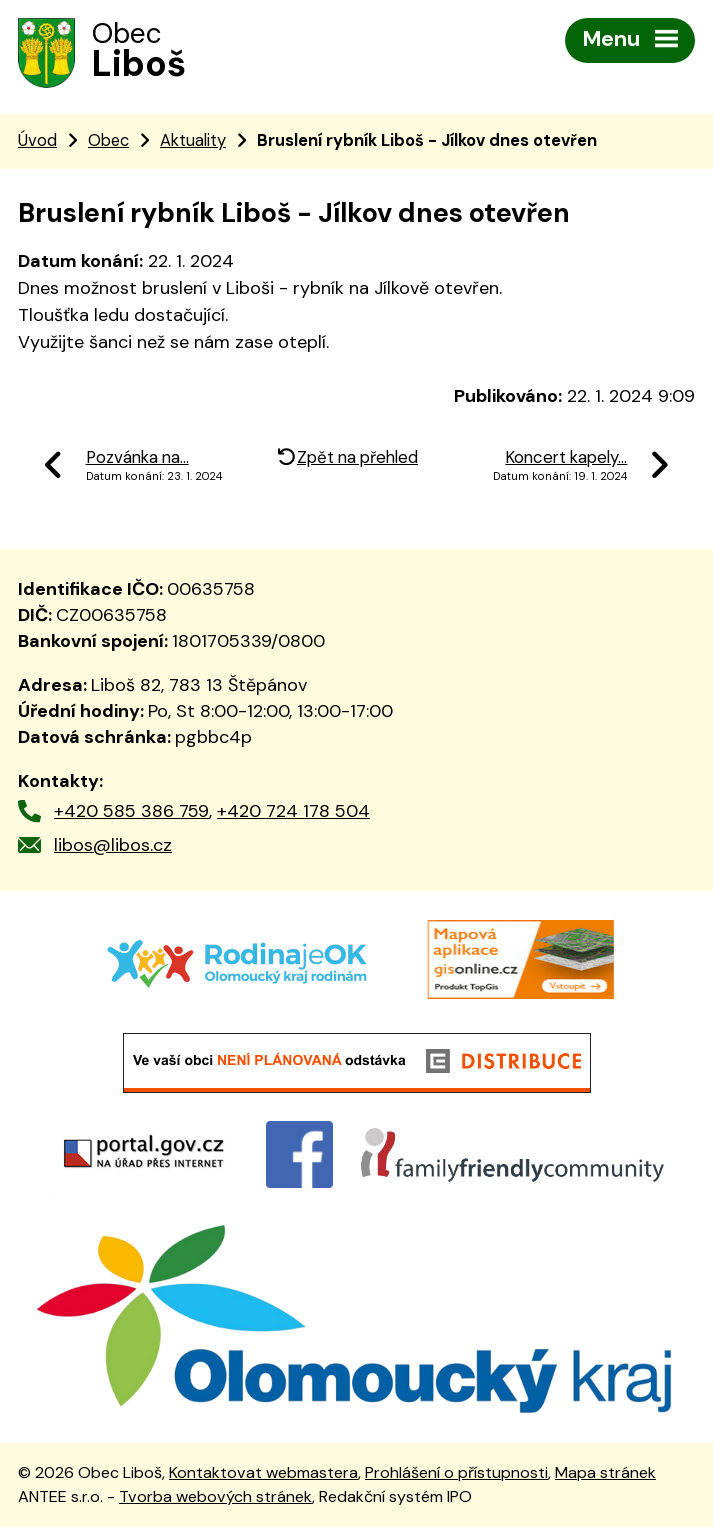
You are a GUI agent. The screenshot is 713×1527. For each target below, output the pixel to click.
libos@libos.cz (113, 845)
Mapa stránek (605, 1472)
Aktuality (193, 140)
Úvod (37, 140)
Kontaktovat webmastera (263, 1472)
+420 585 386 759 (131, 811)
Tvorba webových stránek (215, 1496)
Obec (108, 140)
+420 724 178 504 (293, 811)
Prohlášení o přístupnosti (456, 1472)
